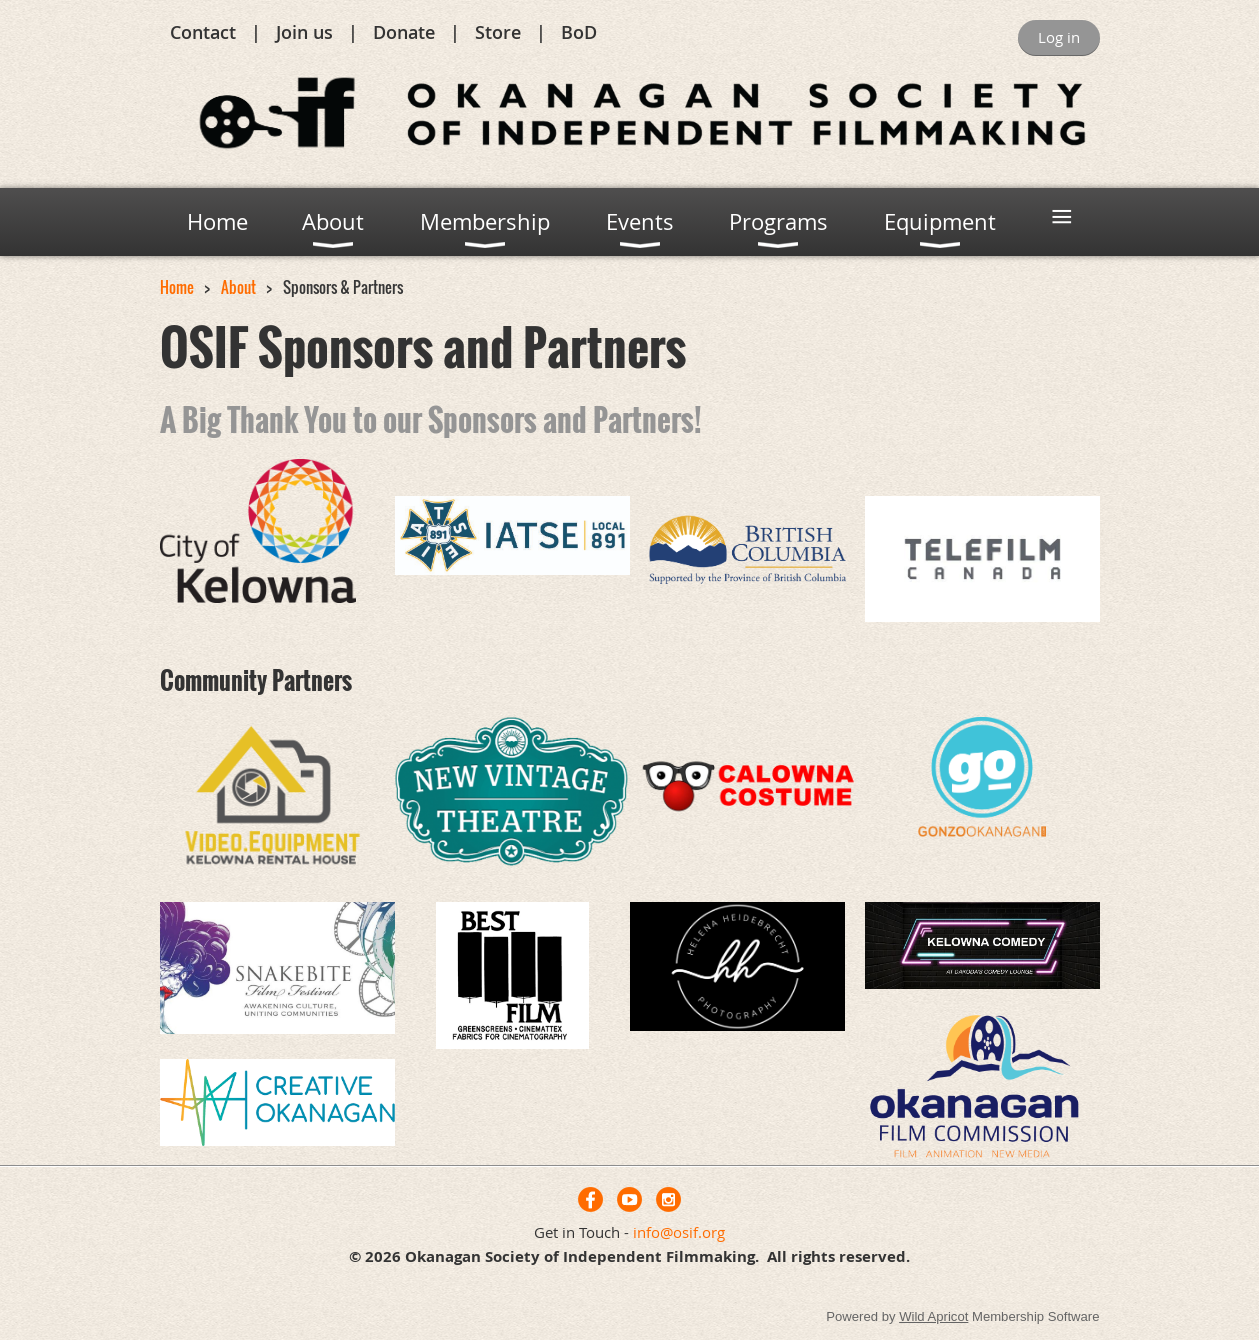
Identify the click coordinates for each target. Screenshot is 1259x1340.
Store (498, 32)
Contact (203, 32)
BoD (579, 32)
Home (177, 287)
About (238, 287)
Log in (1059, 37)
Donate (404, 32)
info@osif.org (679, 1232)
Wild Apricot (933, 1316)
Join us (304, 32)
